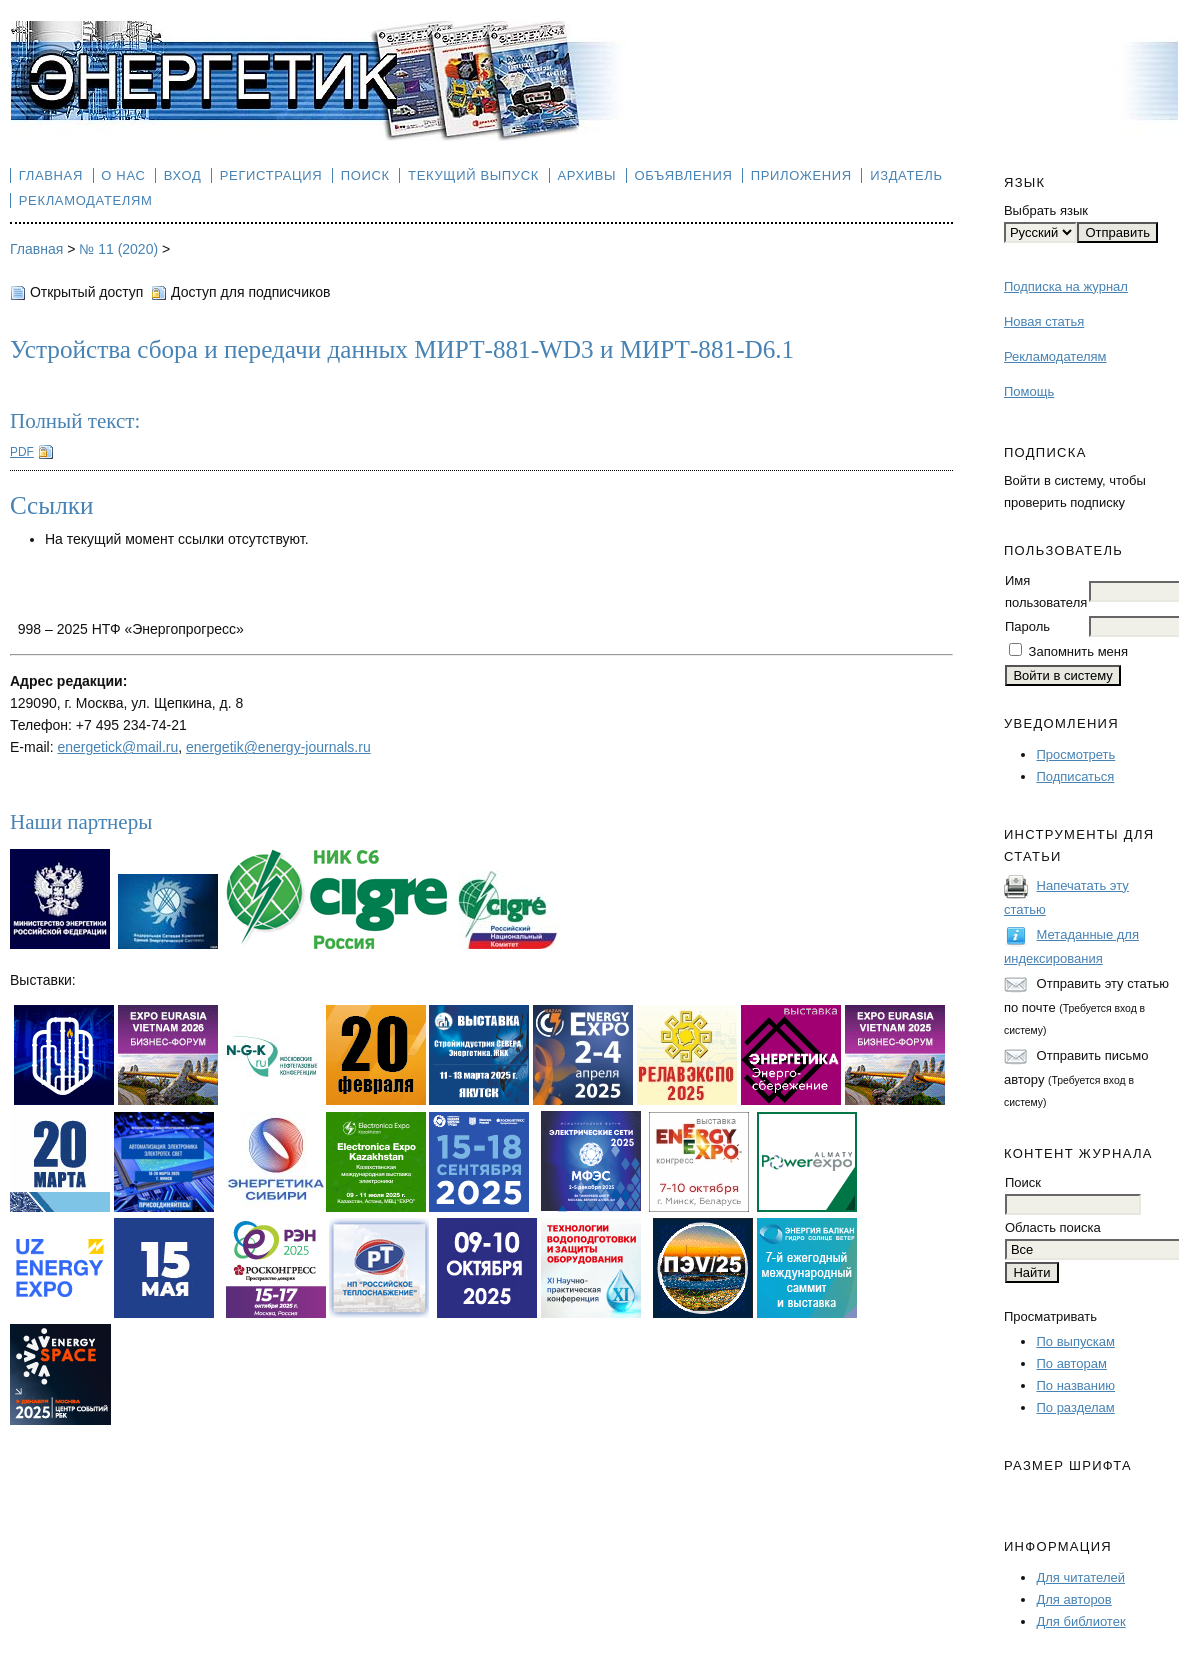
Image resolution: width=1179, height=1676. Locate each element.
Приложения (801, 175)
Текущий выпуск (473, 175)
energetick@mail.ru (117, 747)
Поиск (365, 175)
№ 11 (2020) (118, 249)
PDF (22, 452)
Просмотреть (1075, 754)
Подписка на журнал (1066, 286)
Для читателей (1080, 1577)
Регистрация (271, 175)
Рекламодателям (1055, 356)
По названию (1075, 1385)
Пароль (1027, 626)
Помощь (1029, 391)
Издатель (906, 175)
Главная (51, 175)
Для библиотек (1080, 1621)
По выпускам (1075, 1341)
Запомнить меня (1078, 651)
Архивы (586, 175)
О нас (123, 175)
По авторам (1071, 1363)
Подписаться (1075, 776)
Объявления (684, 175)
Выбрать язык (1046, 210)
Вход (183, 175)
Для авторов (1073, 1599)
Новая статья (1044, 321)
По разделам (1075, 1407)
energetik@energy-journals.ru (278, 747)
